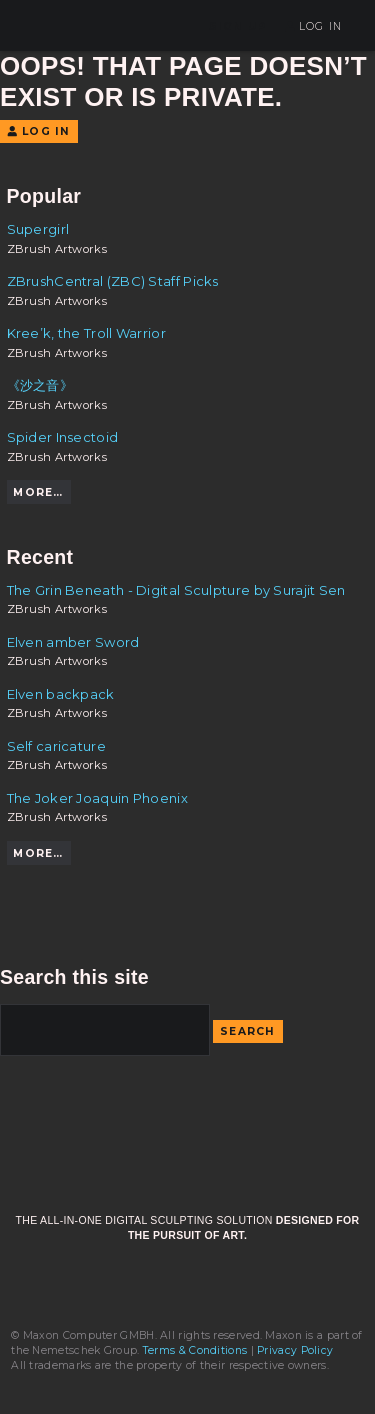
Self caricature (57, 746)
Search (248, 1031)
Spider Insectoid (63, 437)
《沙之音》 (40, 385)
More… (38, 492)
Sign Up (238, 26)
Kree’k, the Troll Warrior (86, 333)
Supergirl (38, 229)
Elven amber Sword (73, 642)
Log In (313, 26)
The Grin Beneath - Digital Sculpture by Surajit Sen (176, 590)
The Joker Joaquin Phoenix (97, 798)
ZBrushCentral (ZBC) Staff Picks (113, 281)
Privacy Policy (295, 1350)
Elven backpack (61, 694)
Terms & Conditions (195, 1350)
